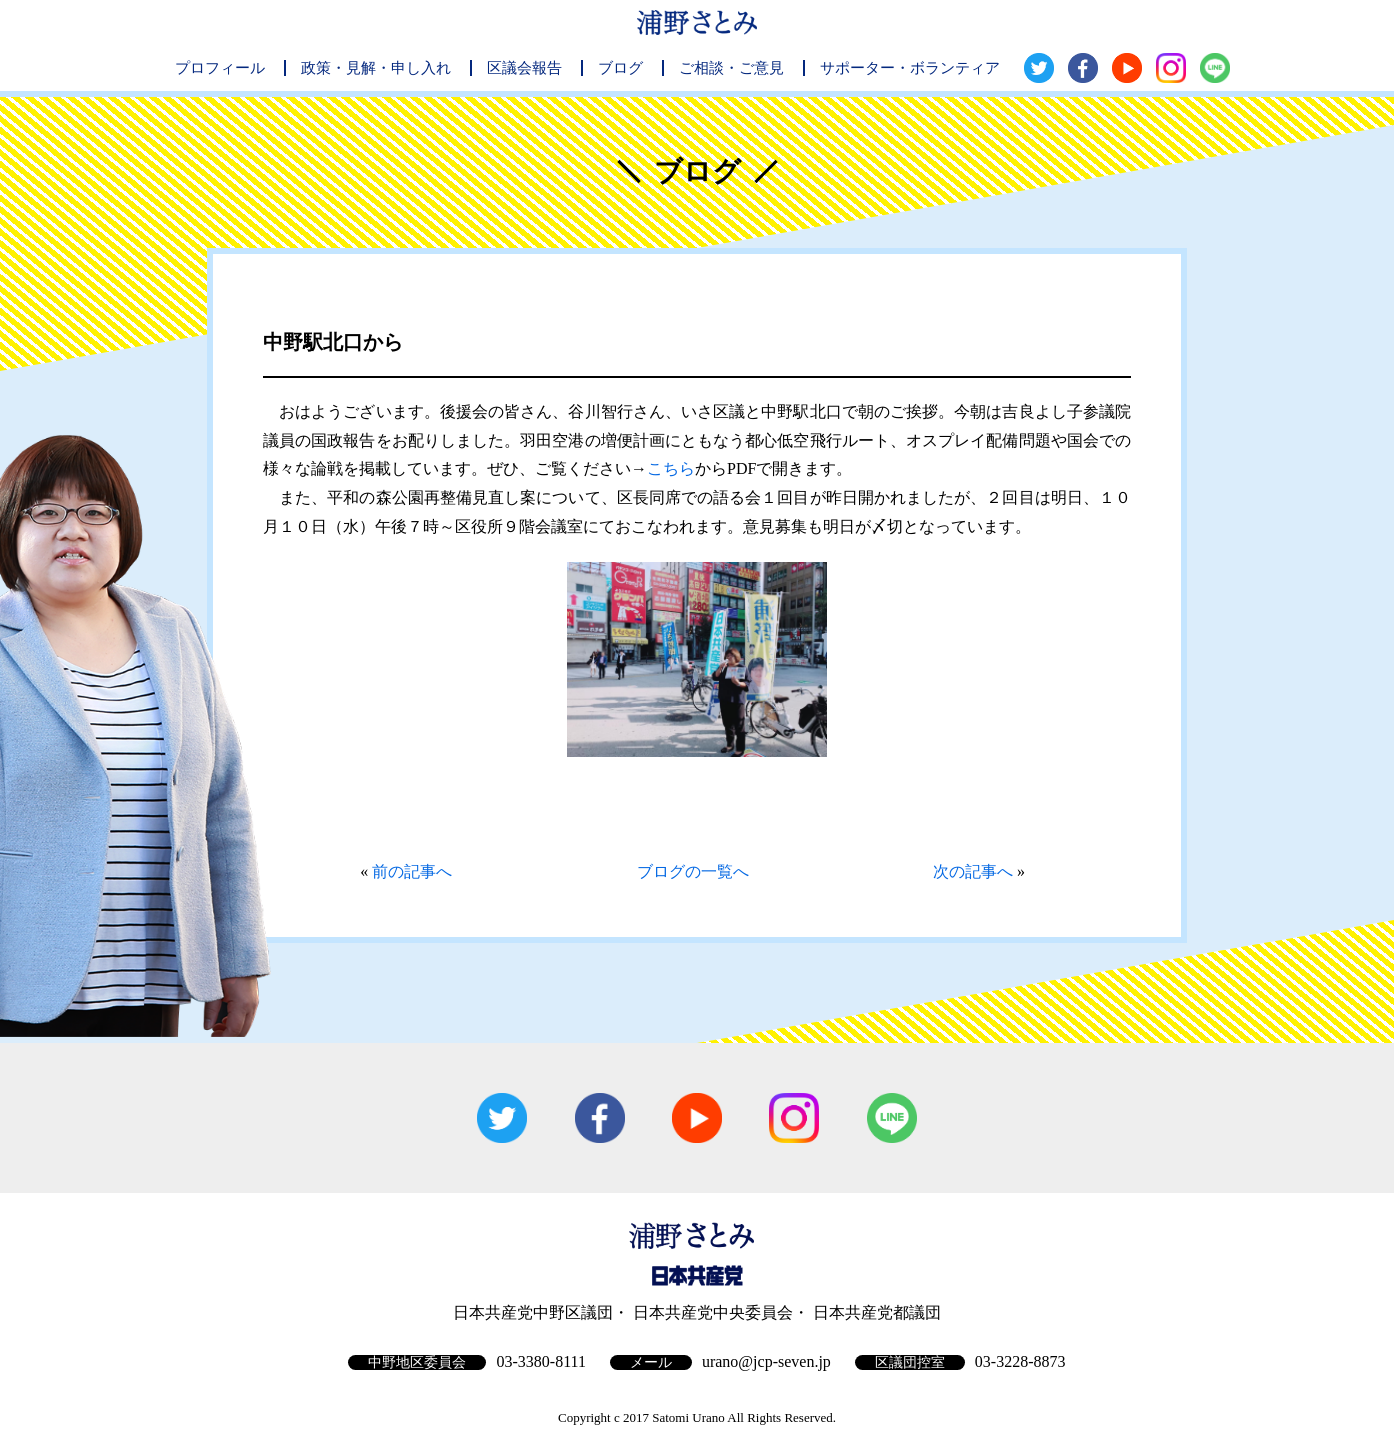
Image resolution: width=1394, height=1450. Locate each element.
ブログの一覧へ (693, 871)
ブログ (620, 68)
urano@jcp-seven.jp (766, 1361)
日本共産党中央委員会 (713, 1312)
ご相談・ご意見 (731, 68)
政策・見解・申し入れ (376, 68)
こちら (671, 468)
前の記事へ (412, 871)
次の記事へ (973, 871)
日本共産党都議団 (877, 1312)
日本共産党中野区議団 (533, 1312)
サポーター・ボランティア (910, 68)
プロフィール (220, 68)
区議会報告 (524, 68)
